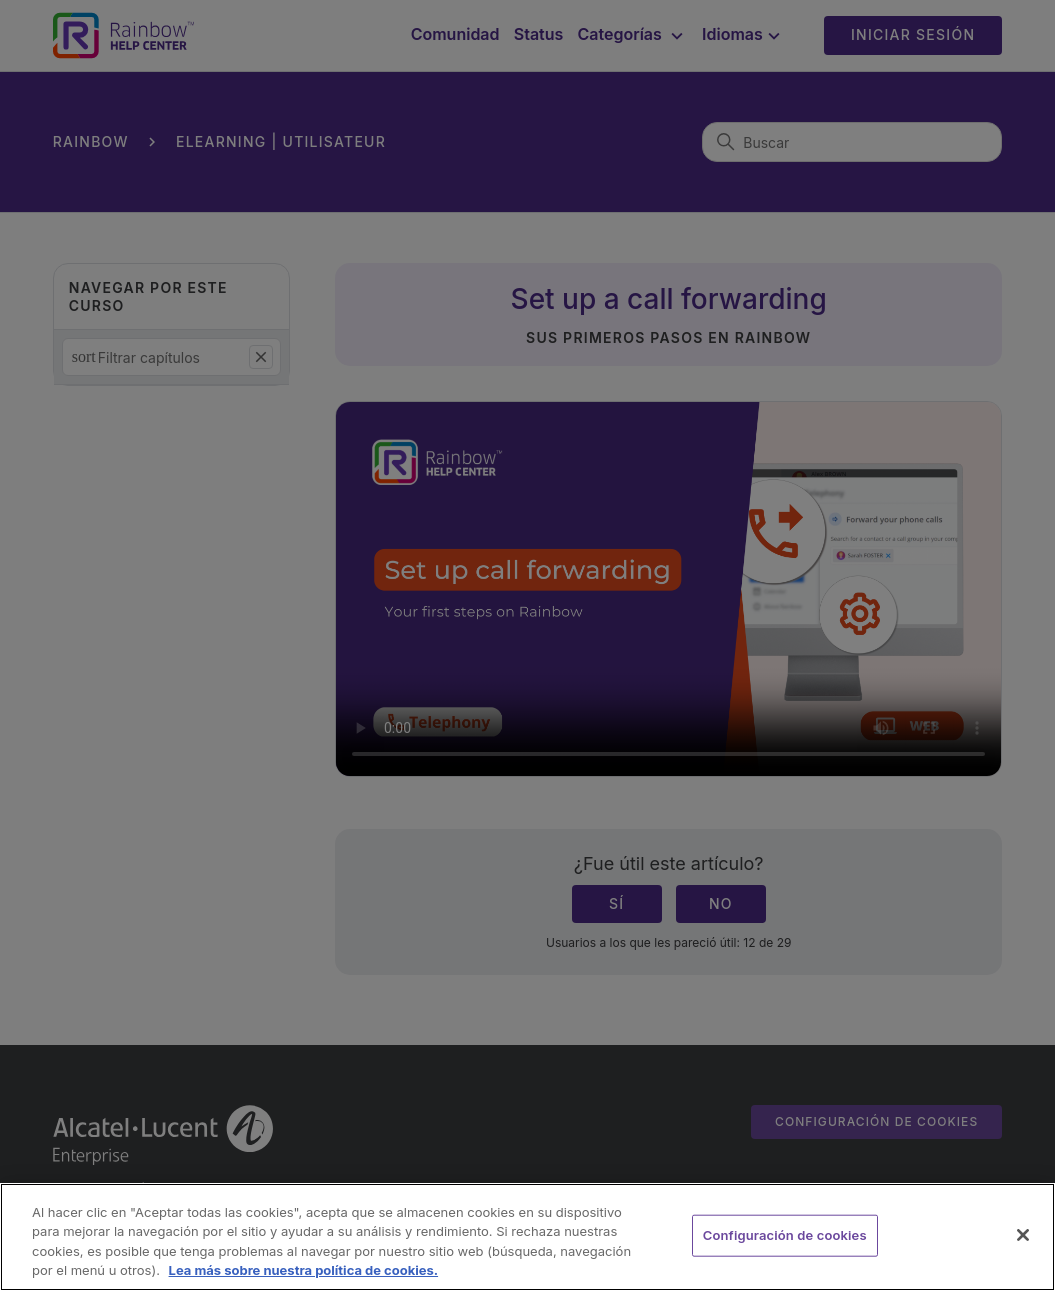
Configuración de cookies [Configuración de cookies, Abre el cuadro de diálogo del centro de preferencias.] (785, 1235)
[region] (527, 1237)
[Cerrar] (1023, 1235)
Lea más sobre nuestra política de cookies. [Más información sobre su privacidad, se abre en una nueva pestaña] (304, 1270)
